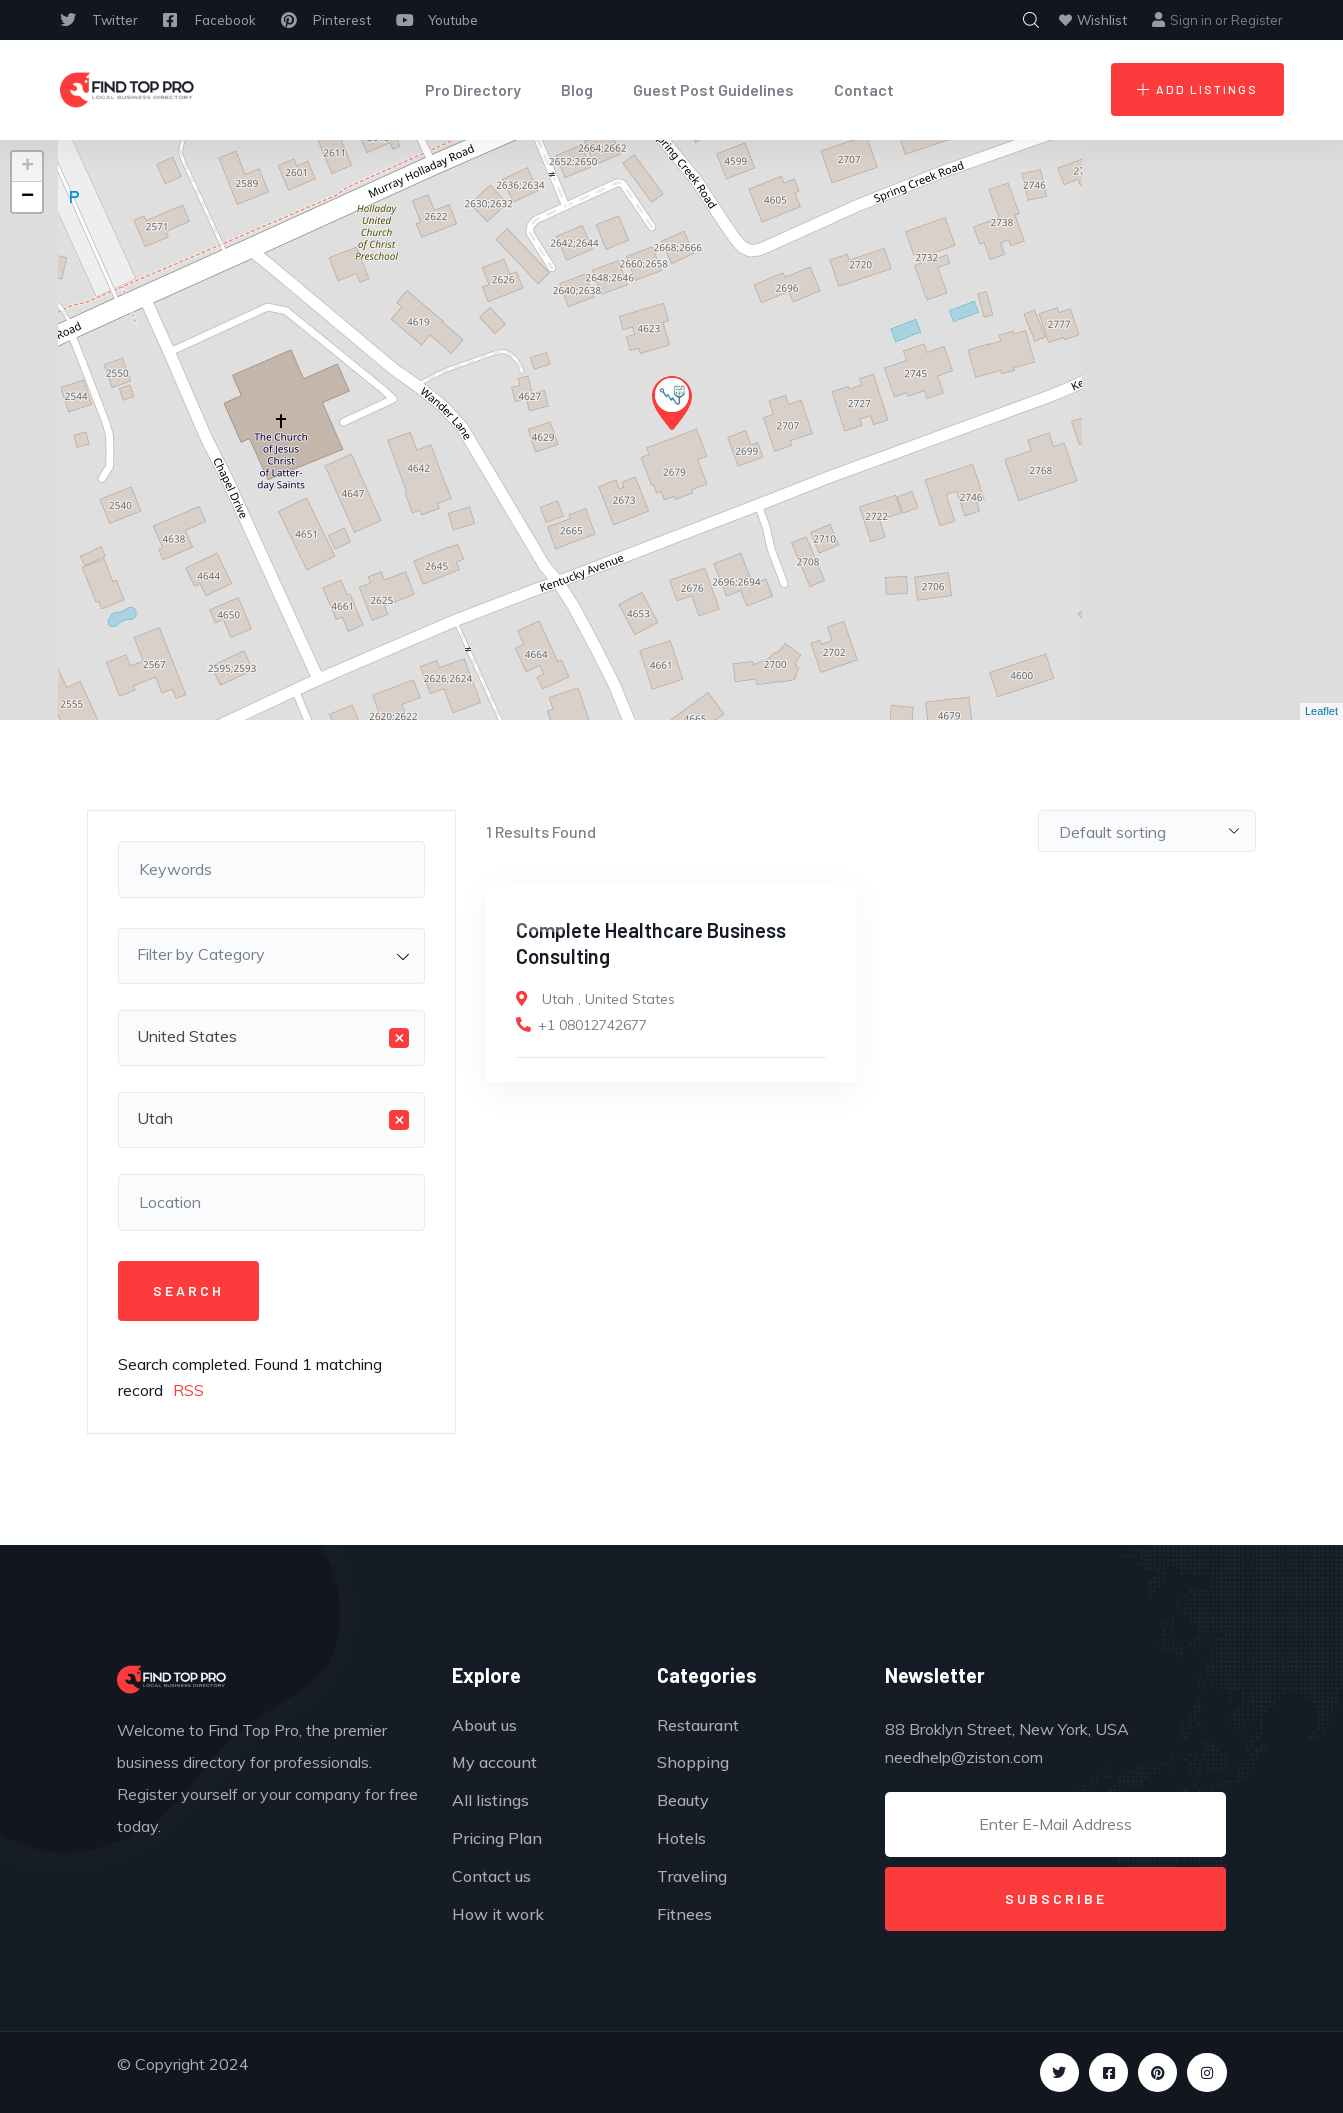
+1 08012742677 (592, 1025)
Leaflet (1321, 711)
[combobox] (272, 956)
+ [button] (27, 167)
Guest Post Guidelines (713, 89)
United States (630, 999)
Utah (558, 999)
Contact (864, 89)
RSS (188, 1390)
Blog (577, 89)
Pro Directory (473, 89)
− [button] (27, 197)
